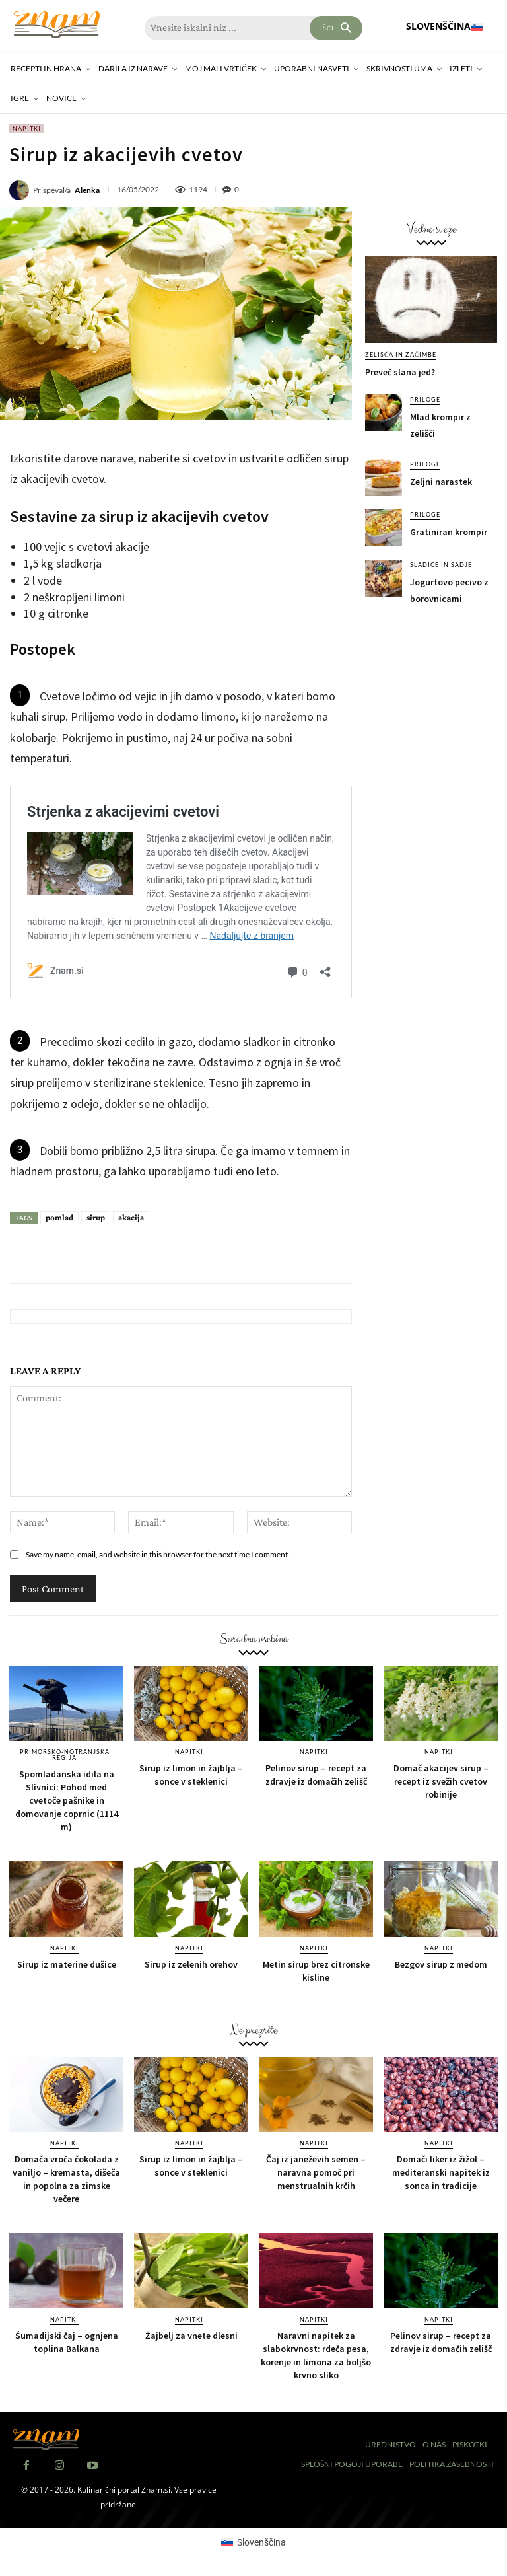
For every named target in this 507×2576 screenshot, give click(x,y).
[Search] (336, 28)
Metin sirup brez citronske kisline (316, 1970)
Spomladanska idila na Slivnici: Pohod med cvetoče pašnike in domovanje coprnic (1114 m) (66, 1800)
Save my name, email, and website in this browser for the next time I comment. (158, 1554)
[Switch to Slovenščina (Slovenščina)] (253, 2542)
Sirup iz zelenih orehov (191, 1964)
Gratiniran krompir (448, 532)
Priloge (425, 399)
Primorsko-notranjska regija (65, 1754)
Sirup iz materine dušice (66, 1964)
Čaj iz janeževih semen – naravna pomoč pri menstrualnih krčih (316, 2172)
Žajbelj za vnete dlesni (191, 2335)
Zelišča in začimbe (400, 354)
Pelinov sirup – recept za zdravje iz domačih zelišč (316, 1774)
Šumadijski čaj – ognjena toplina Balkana (66, 2342)
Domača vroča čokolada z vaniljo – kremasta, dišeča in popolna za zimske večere (66, 2179)
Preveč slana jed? (400, 372)
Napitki (26, 128)
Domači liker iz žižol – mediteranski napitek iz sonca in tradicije (441, 2172)
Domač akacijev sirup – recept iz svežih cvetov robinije (441, 1781)
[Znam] (56, 24)
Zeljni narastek (441, 482)
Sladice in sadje (441, 564)
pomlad (59, 1217)
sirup (95, 1217)
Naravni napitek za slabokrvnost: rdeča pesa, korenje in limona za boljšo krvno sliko (316, 2355)
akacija (131, 1217)
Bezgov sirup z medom (441, 1964)
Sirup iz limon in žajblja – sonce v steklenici (191, 1774)
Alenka (87, 190)
